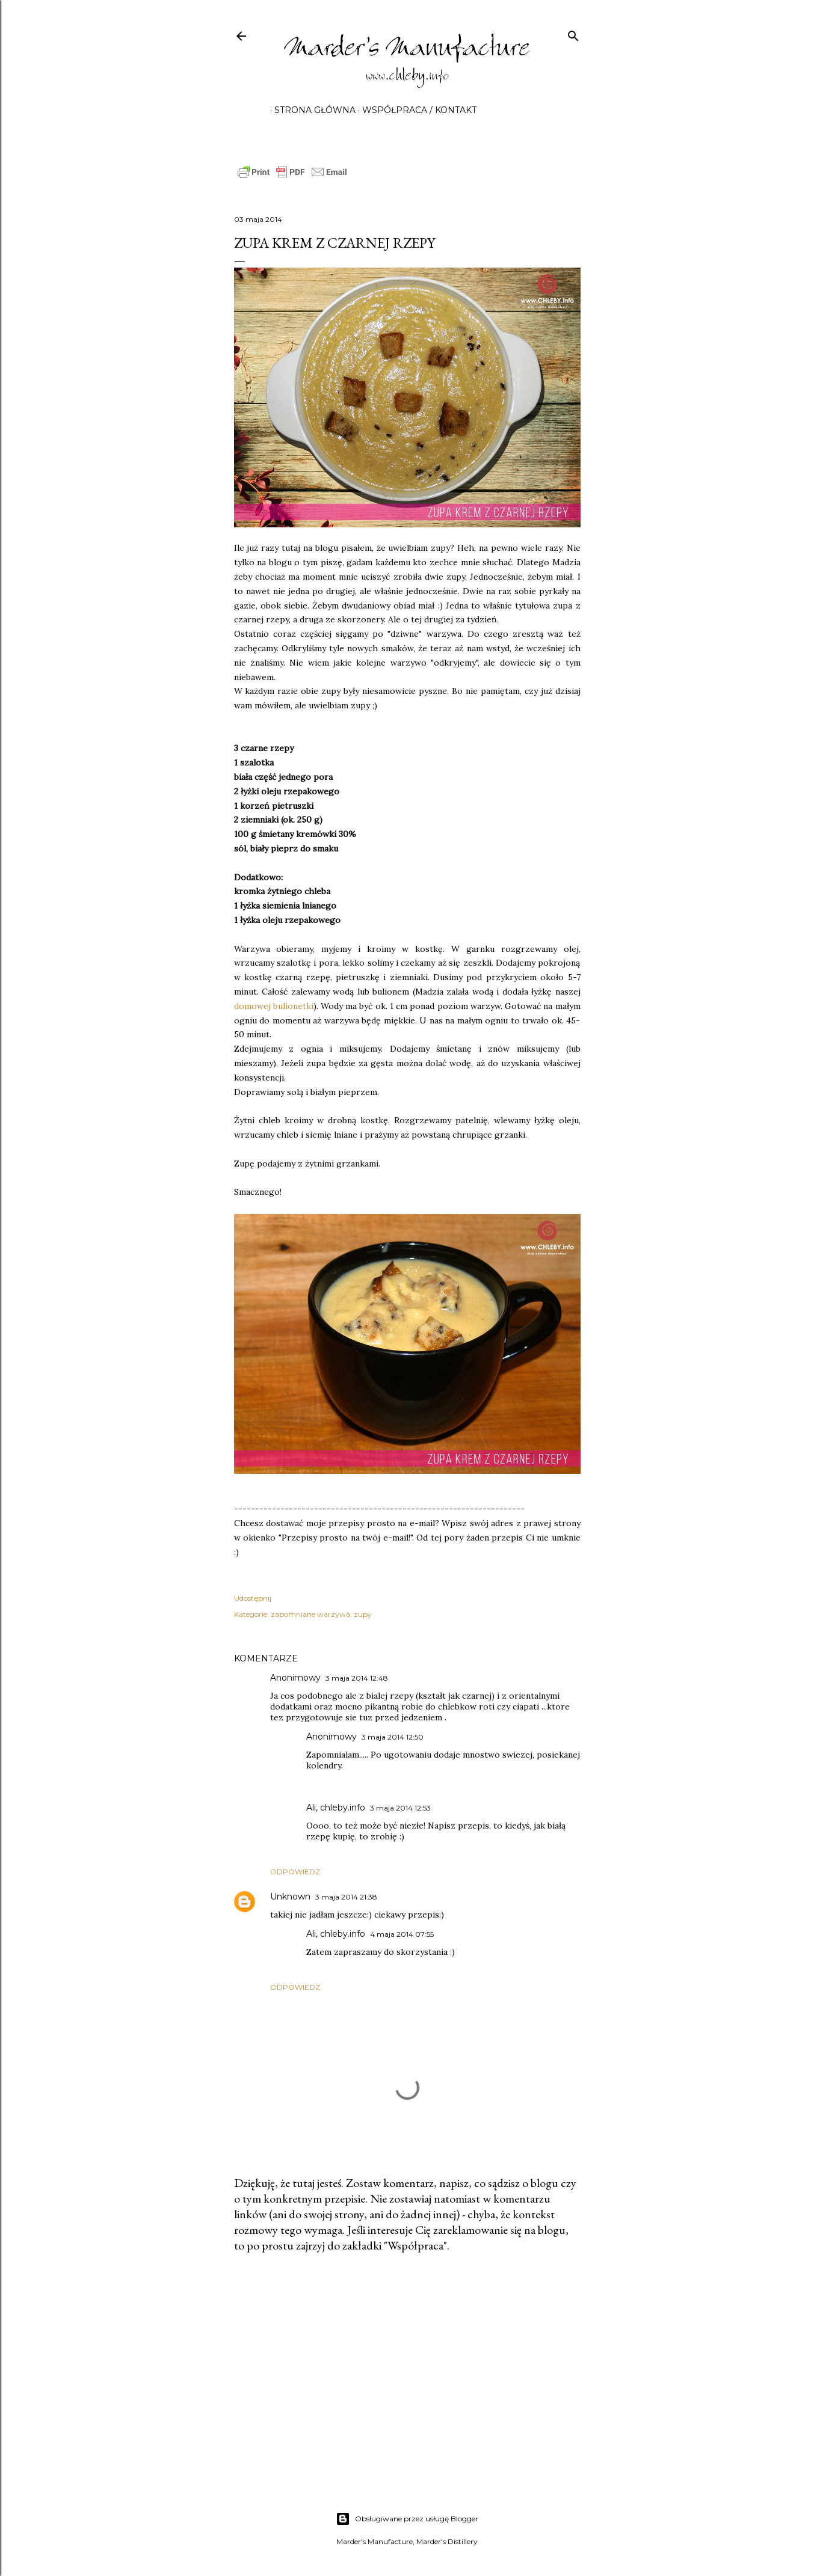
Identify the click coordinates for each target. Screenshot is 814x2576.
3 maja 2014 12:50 (393, 1736)
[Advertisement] (407, 2367)
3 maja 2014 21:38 (346, 1896)
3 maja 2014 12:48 (356, 1677)
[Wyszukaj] (573, 33)
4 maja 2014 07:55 (402, 1934)
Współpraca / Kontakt (415, 110)
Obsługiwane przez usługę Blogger (407, 2519)
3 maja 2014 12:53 (400, 1807)
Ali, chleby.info (335, 1807)
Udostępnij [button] (252, 1597)
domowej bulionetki (273, 1006)
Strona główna (310, 110)
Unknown (290, 1896)
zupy (363, 1614)
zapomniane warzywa (310, 1614)
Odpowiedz (295, 1871)
